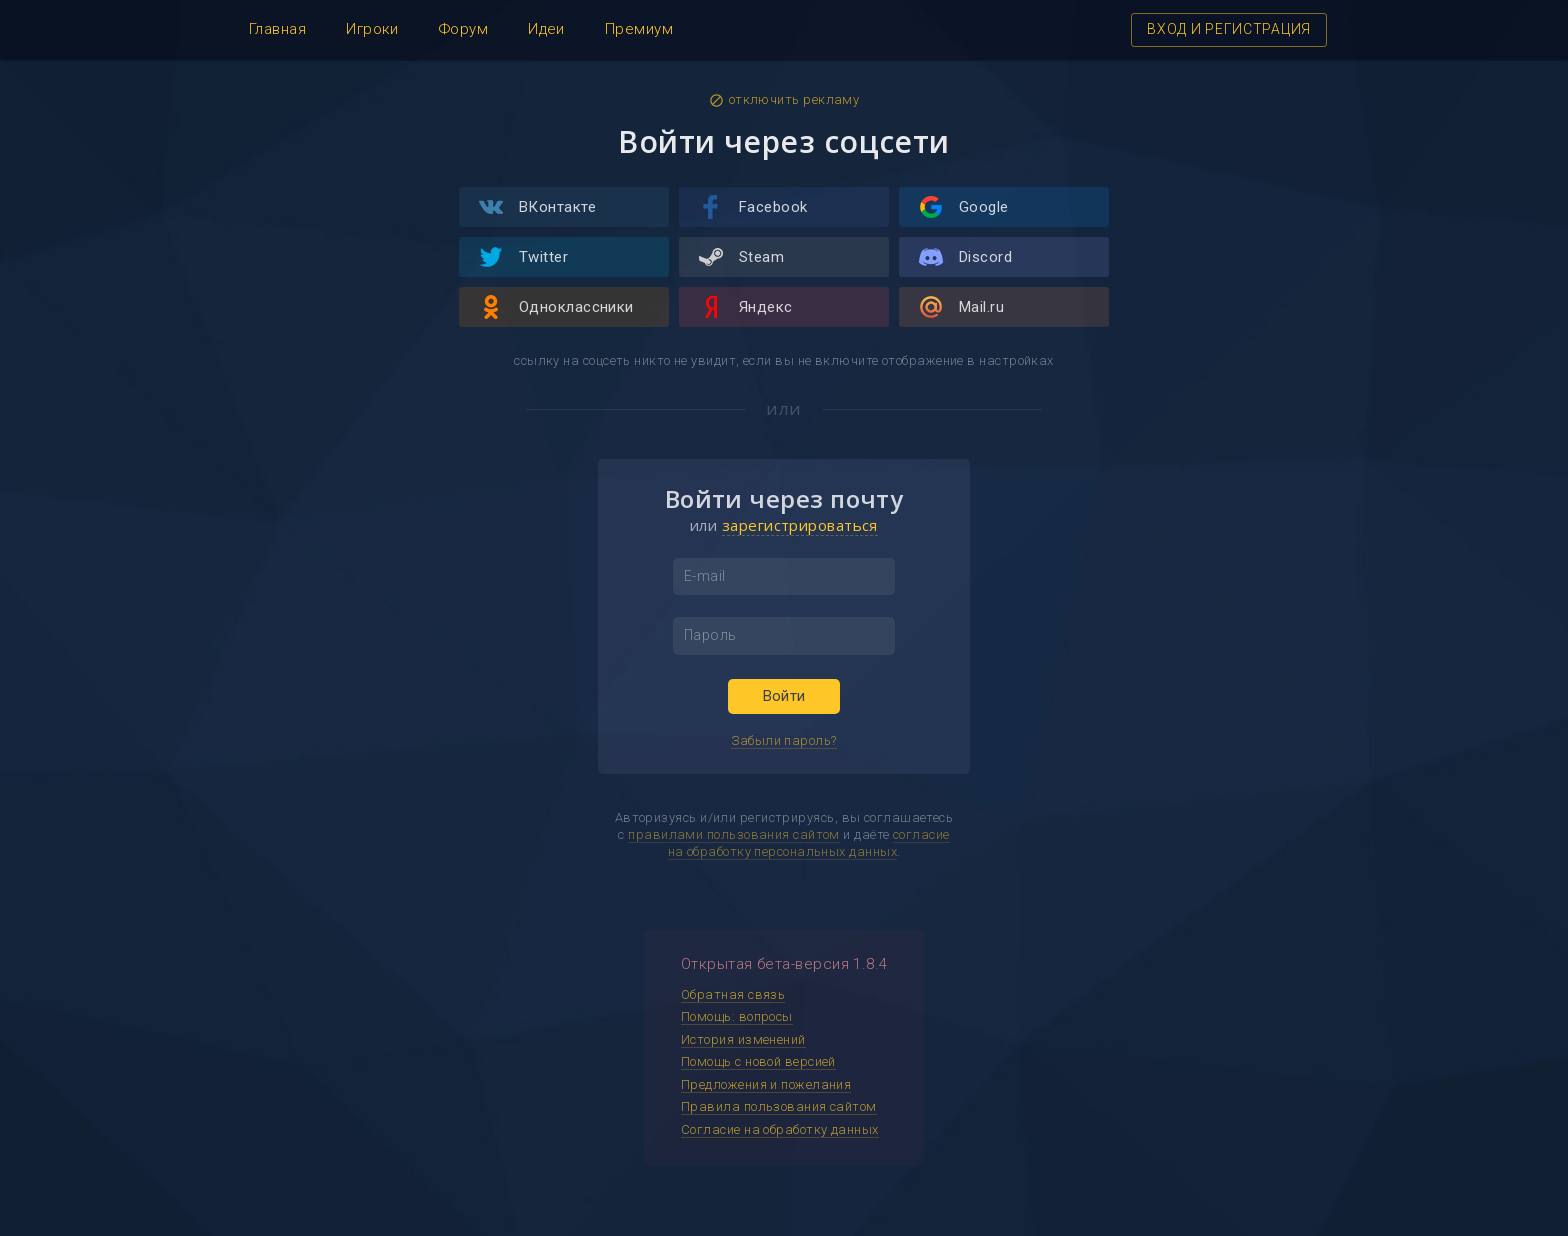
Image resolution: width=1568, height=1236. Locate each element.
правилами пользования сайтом (734, 834)
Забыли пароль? (783, 740)
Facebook (753, 207)
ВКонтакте (537, 207)
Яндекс (746, 307)
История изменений (743, 1039)
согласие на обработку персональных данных (809, 843)
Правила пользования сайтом (779, 1106)
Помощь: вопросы (737, 1016)
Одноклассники (556, 307)
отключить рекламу (784, 100)
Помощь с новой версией (758, 1061)
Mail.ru (961, 307)
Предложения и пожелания (766, 1084)
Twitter (523, 257)
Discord (965, 257)
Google (964, 207)
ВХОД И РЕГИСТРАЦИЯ (1229, 29)
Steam (741, 257)
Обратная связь (733, 994)
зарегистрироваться (800, 525)
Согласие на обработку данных (780, 1129)
